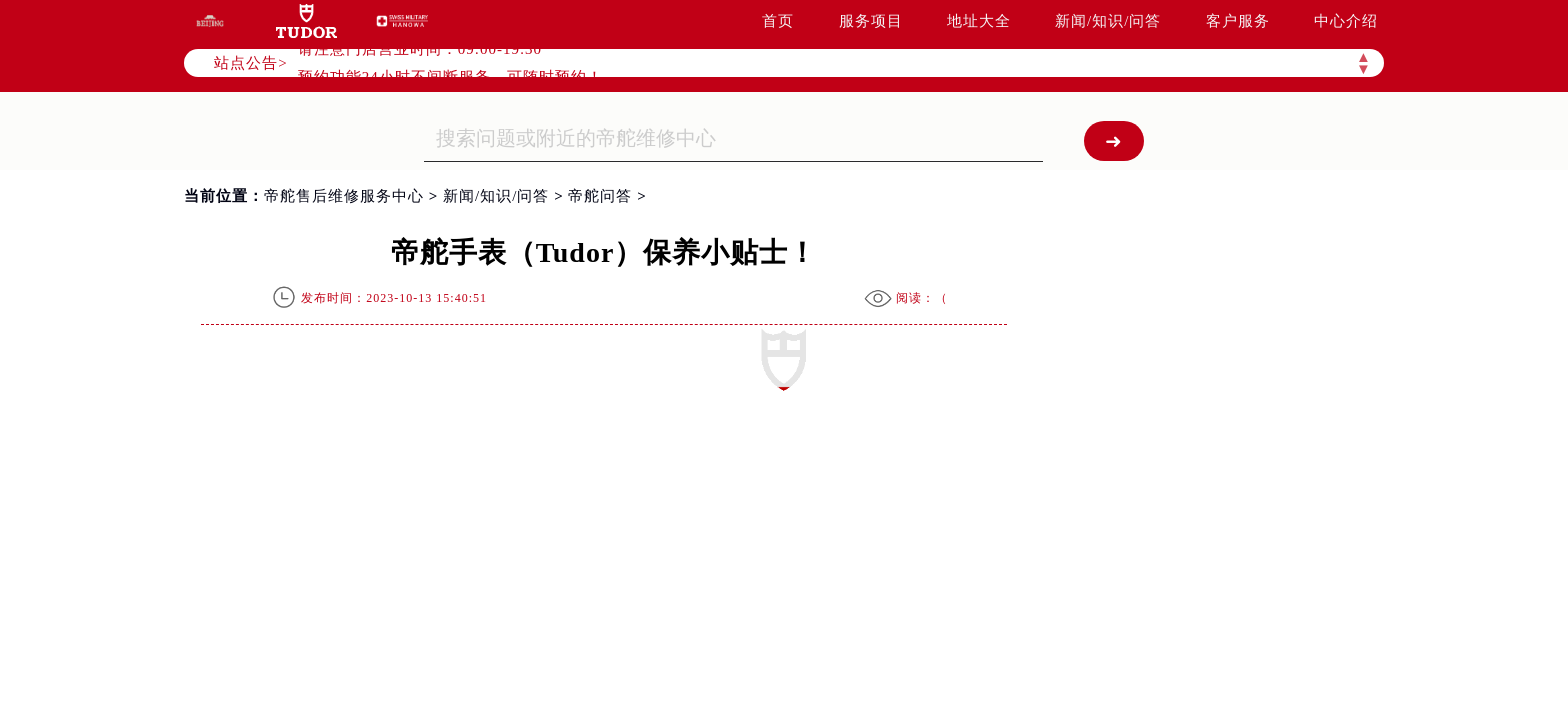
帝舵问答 (600, 196)
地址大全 (979, 21)
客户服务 (1238, 21)
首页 (778, 21)
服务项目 (871, 21)
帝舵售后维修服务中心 (344, 196)
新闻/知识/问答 (1108, 21)
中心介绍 (1346, 21)
